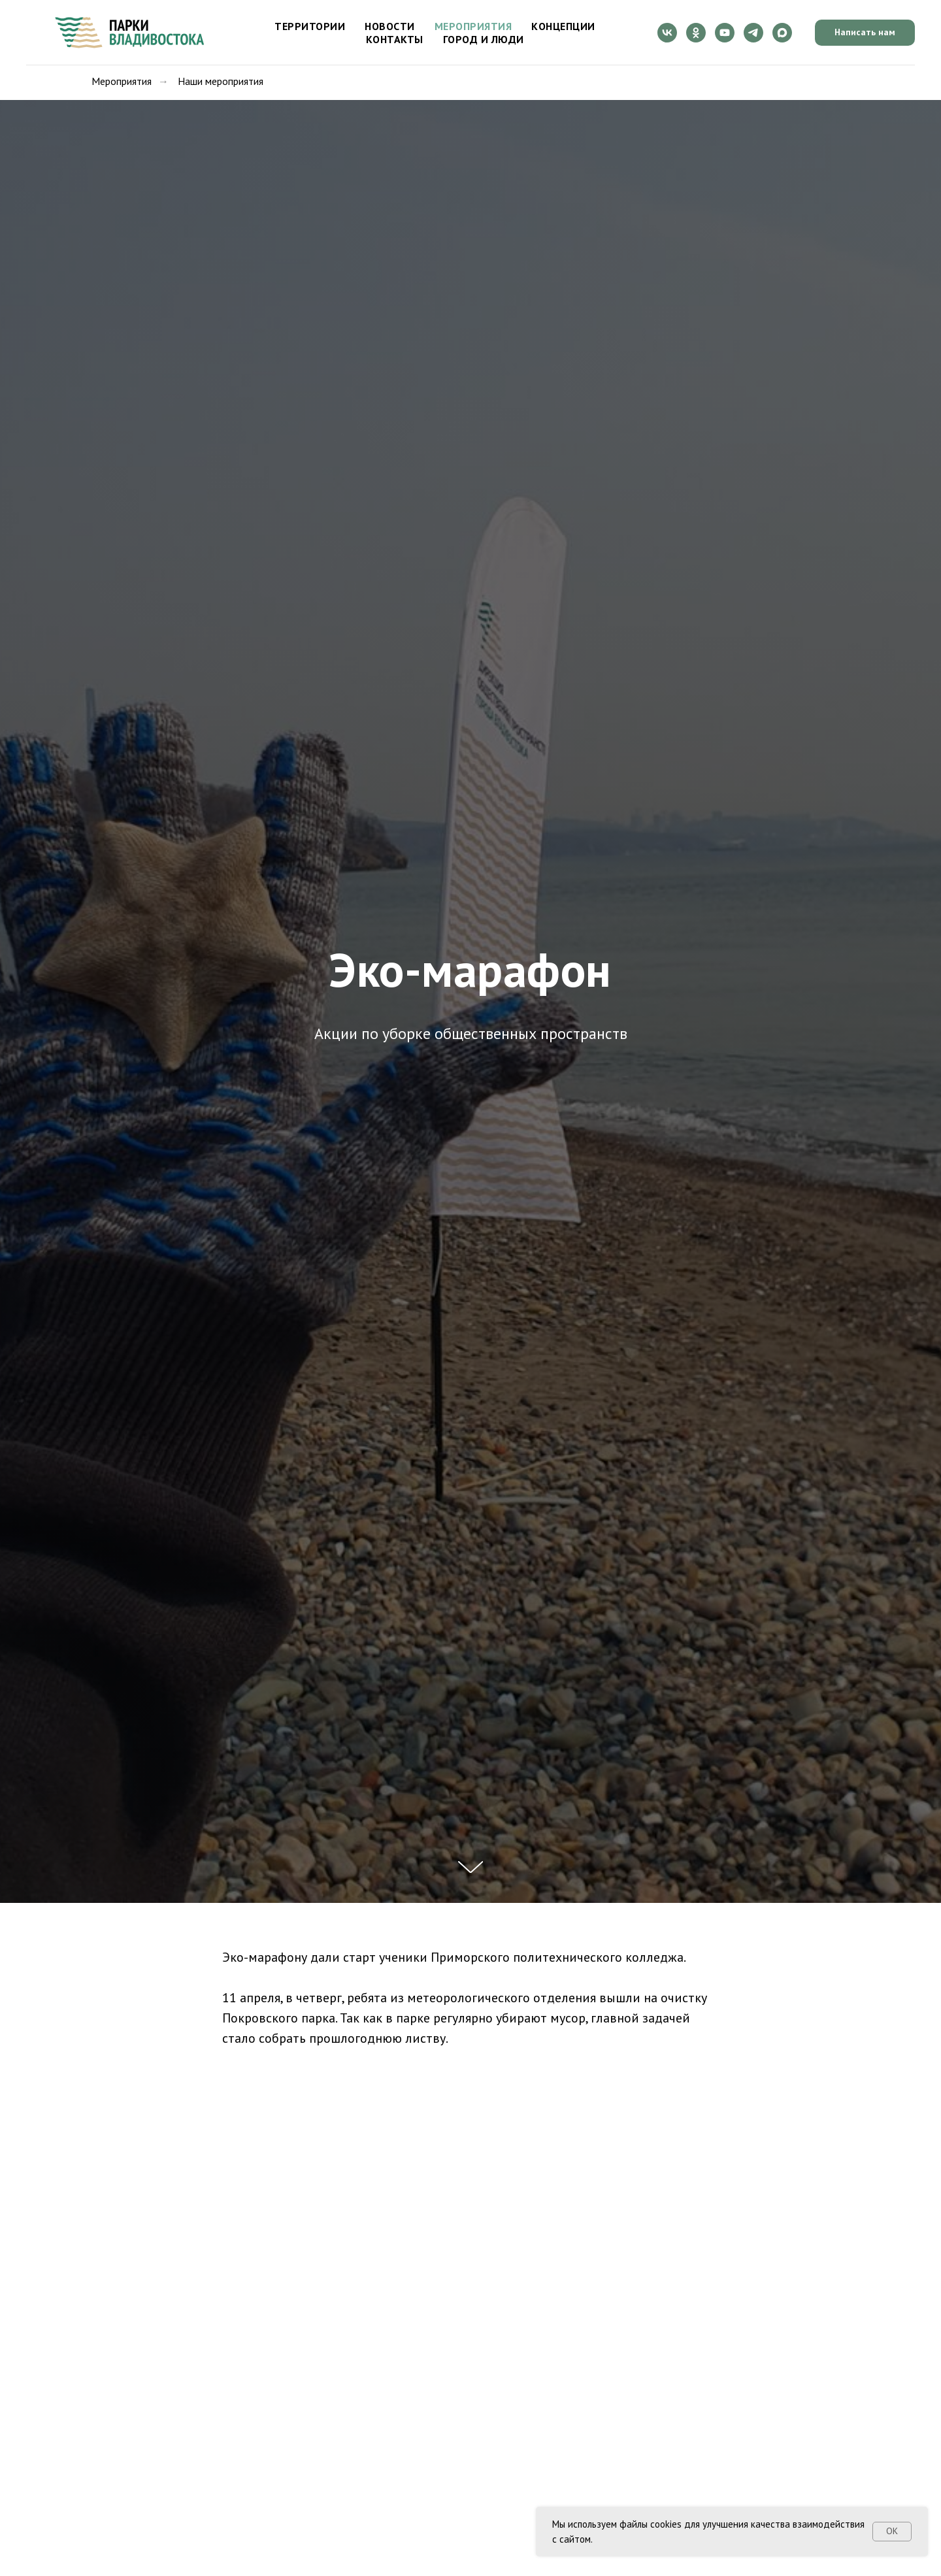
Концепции (563, 26)
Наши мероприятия (220, 81)
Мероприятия (473, 26)
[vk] (667, 32)
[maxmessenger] (782, 32)
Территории (309, 26)
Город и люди (483, 39)
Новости (390, 26)
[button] (865, 33)
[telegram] (753, 32)
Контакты (394, 39)
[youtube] (725, 32)
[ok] (696, 32)
